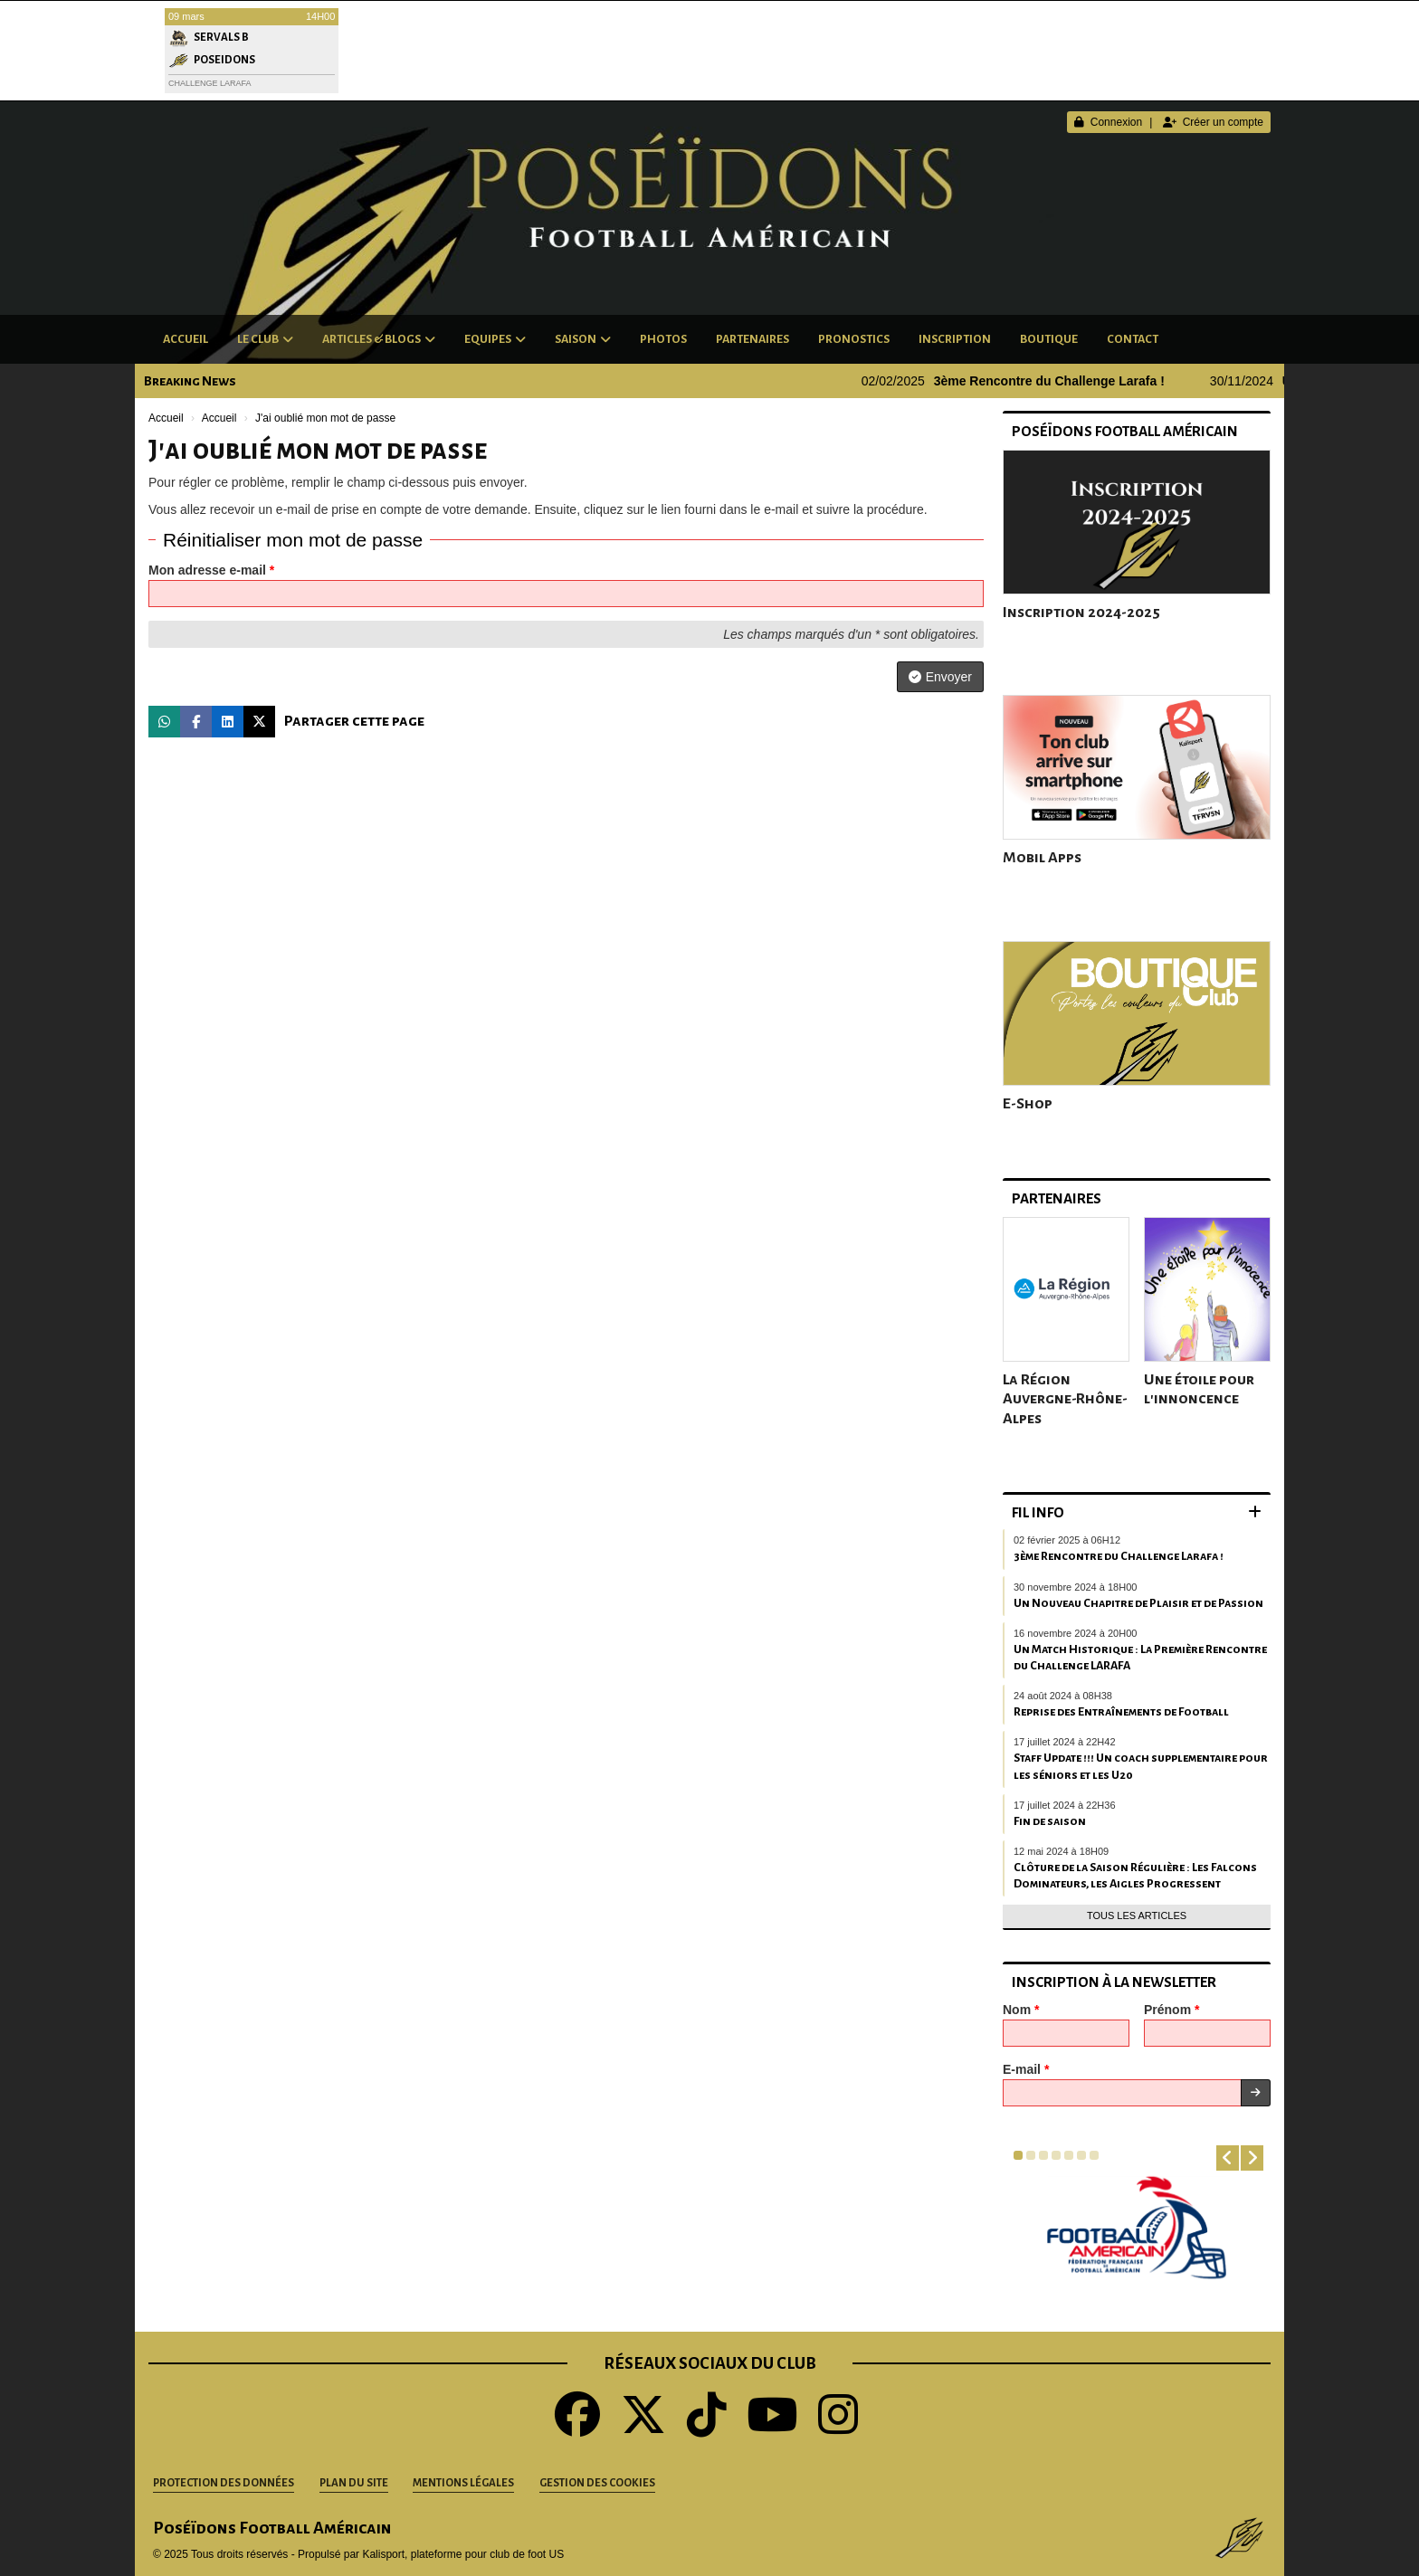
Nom (1021, 2009)
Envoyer (940, 677)
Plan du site (353, 2483)
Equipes (495, 339)
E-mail (1026, 2069)
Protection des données (223, 2483)
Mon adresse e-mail (211, 570)
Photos (663, 339)
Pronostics (854, 339)
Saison (583, 339)
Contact (1132, 339)
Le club (265, 339)
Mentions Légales (463, 2483)
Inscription (955, 339)
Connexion (1108, 122)
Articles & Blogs (378, 339)
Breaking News (190, 381)
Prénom (1171, 2009)
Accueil (185, 339)
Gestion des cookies (597, 2483)
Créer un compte (1213, 122)
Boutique (1049, 339)
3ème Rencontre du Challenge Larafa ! (1064, 381)
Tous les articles (1136, 1915)
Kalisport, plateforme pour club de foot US (463, 2554)
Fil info (1038, 1512)
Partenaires (752, 339)
